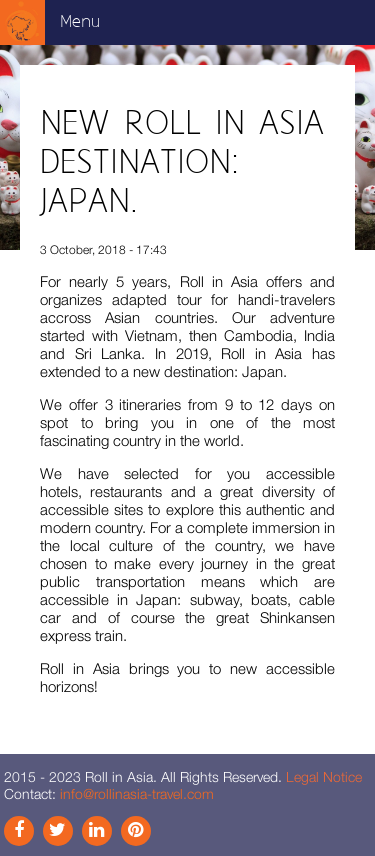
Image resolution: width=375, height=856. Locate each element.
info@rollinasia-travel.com (137, 793)
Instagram (58, 831)
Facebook (19, 831)
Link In (97, 831)
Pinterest (136, 831)
